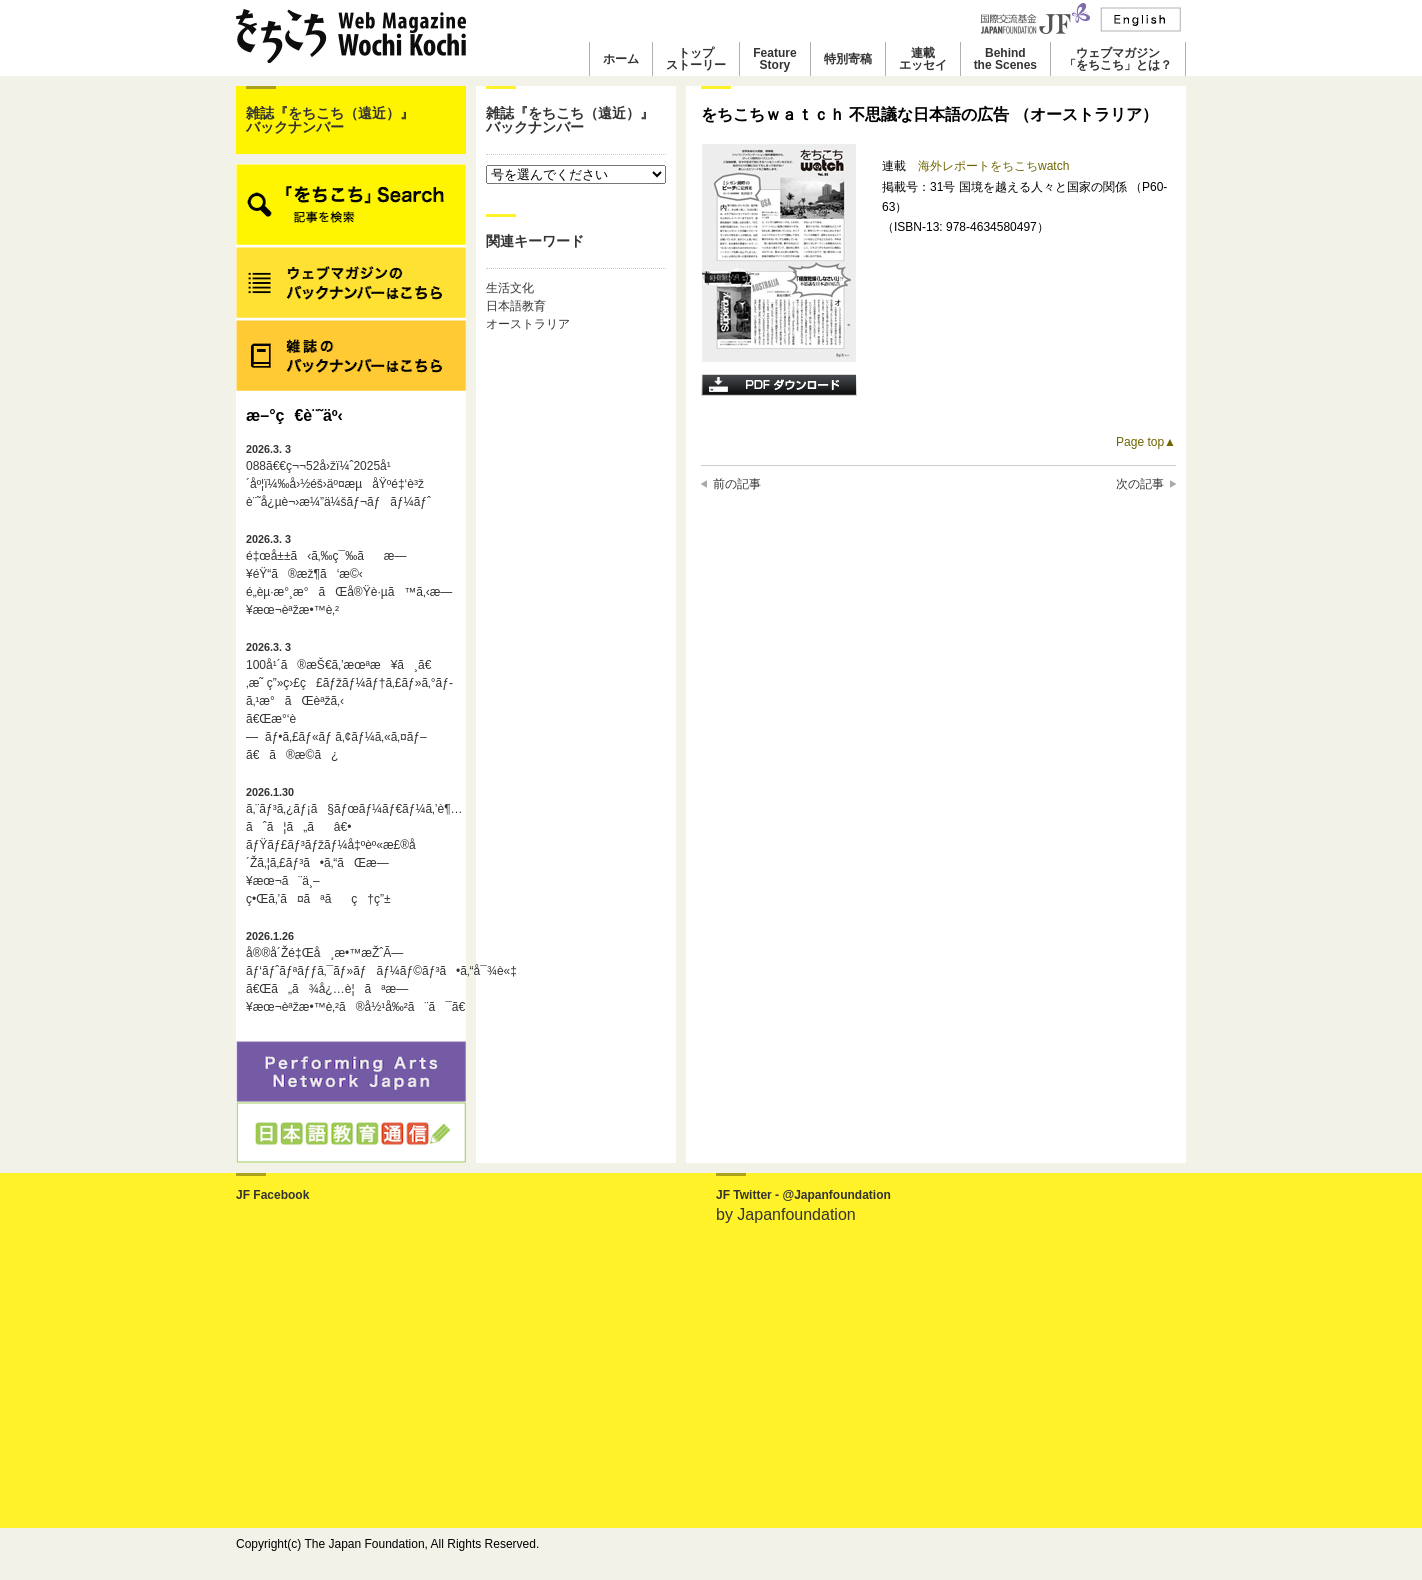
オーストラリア (528, 324)
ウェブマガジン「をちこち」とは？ (1118, 59)
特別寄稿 (848, 59)
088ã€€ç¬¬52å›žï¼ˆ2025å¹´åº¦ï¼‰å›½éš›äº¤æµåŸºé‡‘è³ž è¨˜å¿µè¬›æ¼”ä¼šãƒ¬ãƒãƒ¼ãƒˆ (338, 476)
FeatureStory (774, 59)
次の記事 (1140, 484)
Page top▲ (1146, 442)
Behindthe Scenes (1005, 59)
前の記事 (737, 484)
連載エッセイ (923, 59)
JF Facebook (272, 1195)
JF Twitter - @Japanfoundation (803, 1195)
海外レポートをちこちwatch (993, 166)
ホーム (621, 59)
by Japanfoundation (786, 1214)
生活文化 (510, 288)
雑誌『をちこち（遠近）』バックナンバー (330, 120)
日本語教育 (516, 306)
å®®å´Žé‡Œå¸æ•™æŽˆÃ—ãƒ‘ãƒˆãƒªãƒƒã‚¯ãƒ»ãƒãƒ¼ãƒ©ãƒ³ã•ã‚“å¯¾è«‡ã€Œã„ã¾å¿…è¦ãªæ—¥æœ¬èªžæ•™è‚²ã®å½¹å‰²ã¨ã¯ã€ (351, 972)
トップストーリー (696, 59)
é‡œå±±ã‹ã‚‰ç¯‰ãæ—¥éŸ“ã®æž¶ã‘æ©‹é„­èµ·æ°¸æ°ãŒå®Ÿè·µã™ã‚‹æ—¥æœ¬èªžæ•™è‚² (349, 575)
